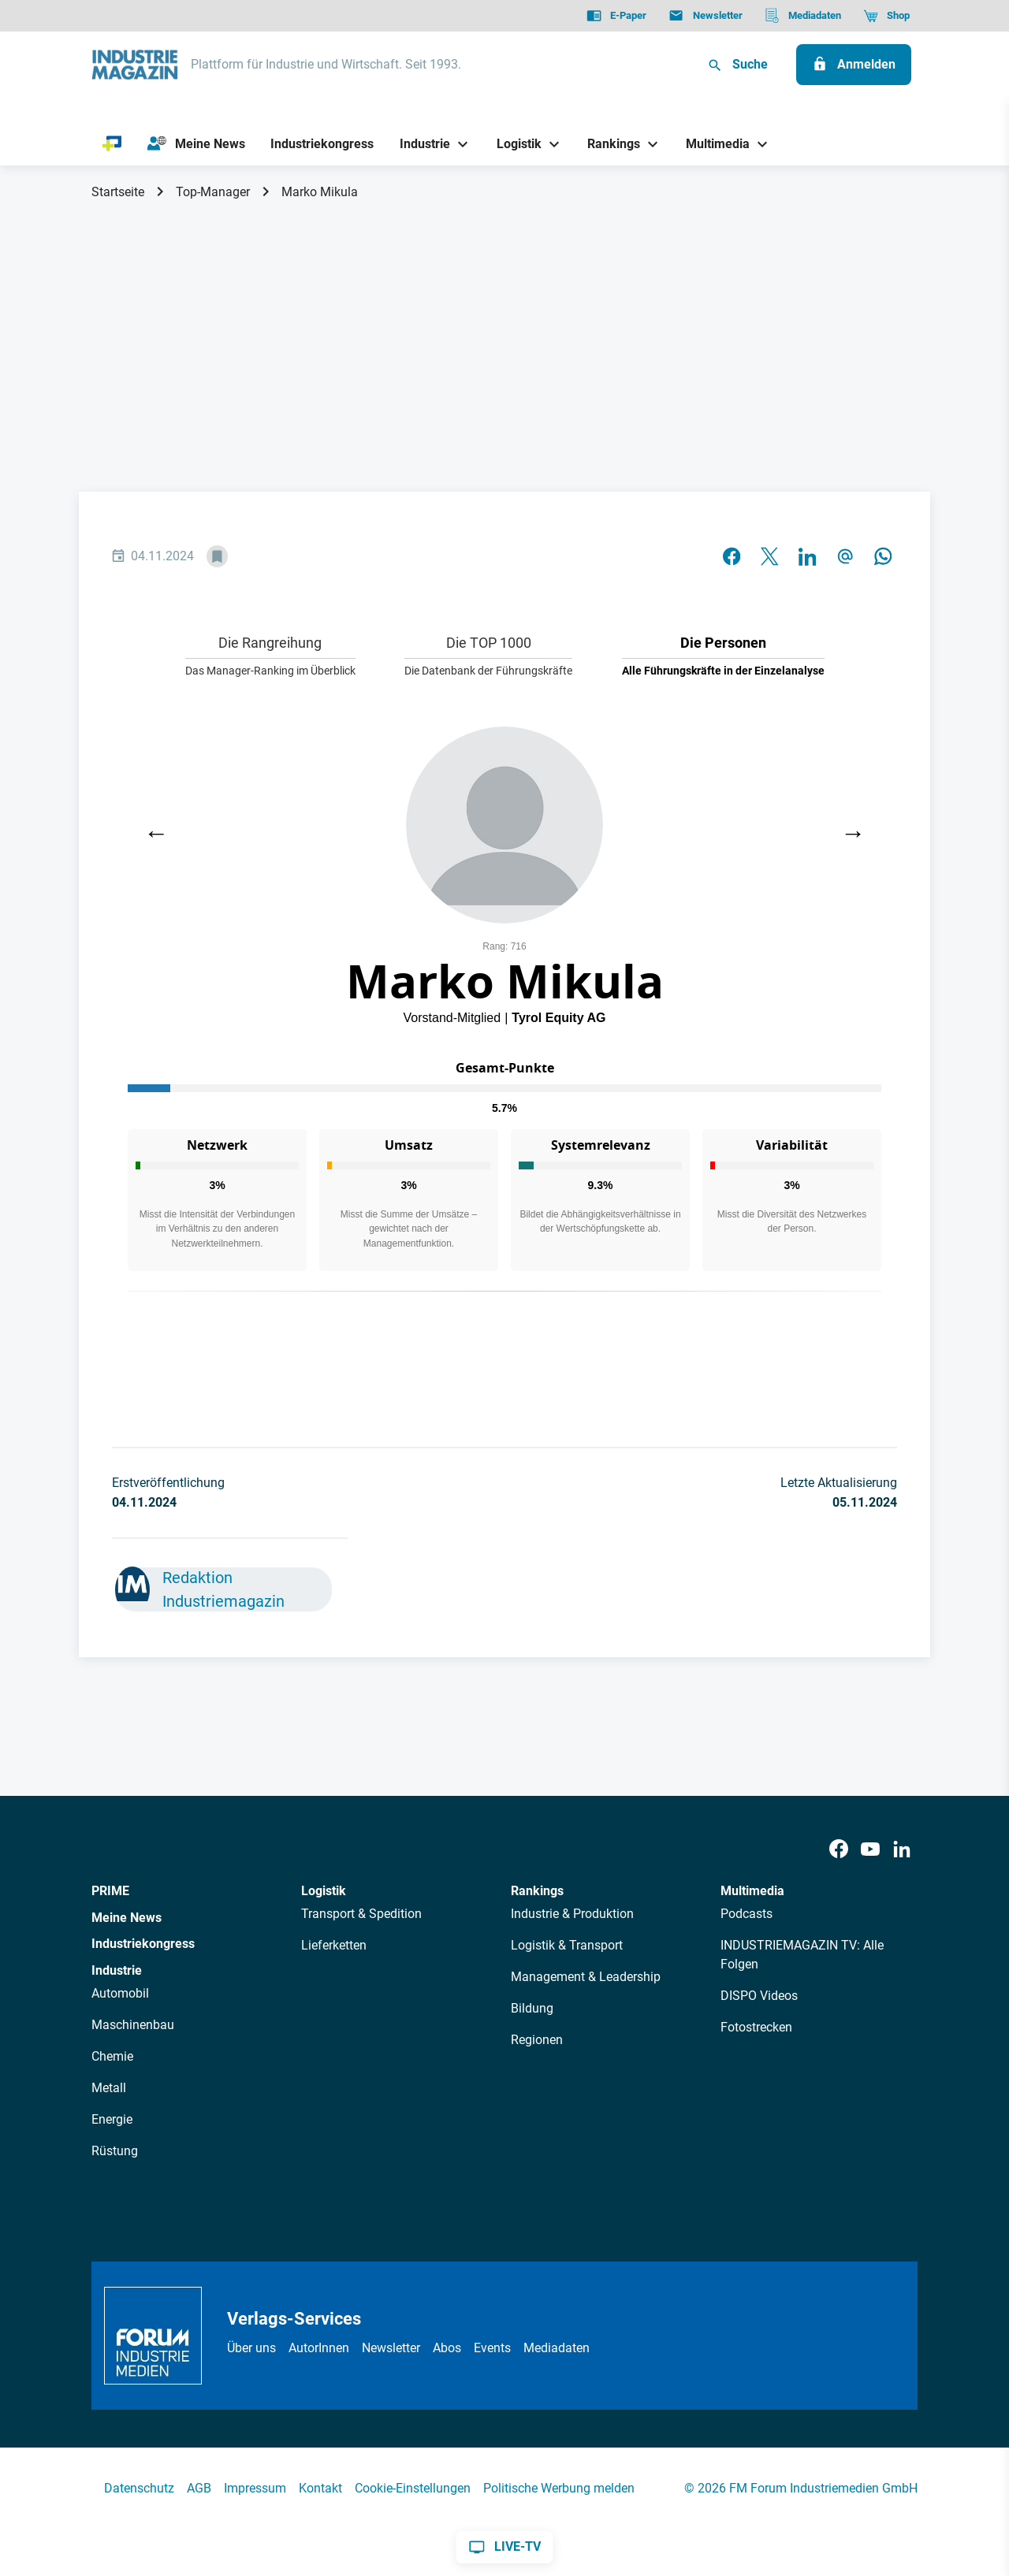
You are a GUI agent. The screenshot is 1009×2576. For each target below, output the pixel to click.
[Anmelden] (853, 64)
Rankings (537, 1890)
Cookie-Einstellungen (413, 2488)
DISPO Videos (759, 1995)
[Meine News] (196, 144)
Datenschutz (139, 2488)
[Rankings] (608, 144)
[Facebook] (838, 1850)
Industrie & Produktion (572, 1913)
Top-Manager (213, 191)
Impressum (255, 2488)
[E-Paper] (616, 16)
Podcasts (746, 1913)
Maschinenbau (132, 2024)
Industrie (116, 1970)
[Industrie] (419, 144)
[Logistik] (513, 144)
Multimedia (752, 1890)
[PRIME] (112, 144)
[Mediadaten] (803, 16)
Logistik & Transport (567, 1945)
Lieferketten (334, 1945)
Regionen (537, 2039)
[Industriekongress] (322, 144)
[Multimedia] (712, 144)
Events (492, 2347)
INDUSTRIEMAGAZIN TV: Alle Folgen (802, 1955)
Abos (447, 2347)
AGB (199, 2488)
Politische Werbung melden (559, 2488)
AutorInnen (319, 2347)
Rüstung (114, 2150)
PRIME (110, 1890)
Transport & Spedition (361, 1913)
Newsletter (391, 2347)
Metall (108, 2087)
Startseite (117, 191)
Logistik (323, 1890)
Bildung (532, 2008)
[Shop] (886, 16)
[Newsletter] (705, 16)
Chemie (112, 2056)
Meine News (126, 1917)
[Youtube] (870, 1850)
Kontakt (320, 2488)
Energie (111, 2119)
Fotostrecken (756, 2027)
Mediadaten (556, 2347)
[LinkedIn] (901, 1850)
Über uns (251, 2347)
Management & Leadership (586, 1976)
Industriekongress (143, 1943)
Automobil (120, 1993)
